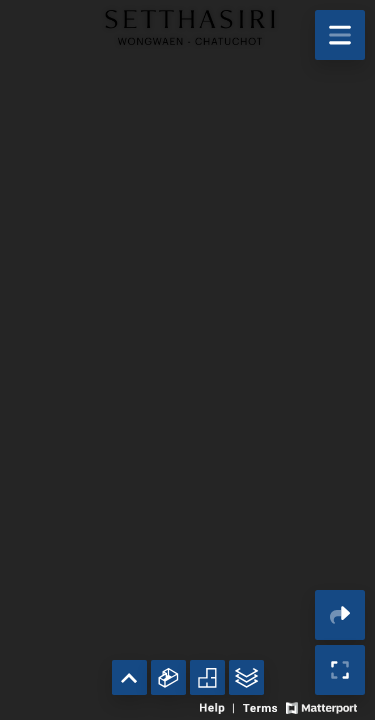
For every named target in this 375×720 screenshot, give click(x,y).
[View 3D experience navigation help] (219, 706)
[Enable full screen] (340, 670)
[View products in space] (340, 35)
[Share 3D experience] (340, 615)
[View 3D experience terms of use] (261, 706)
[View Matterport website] (321, 706)
